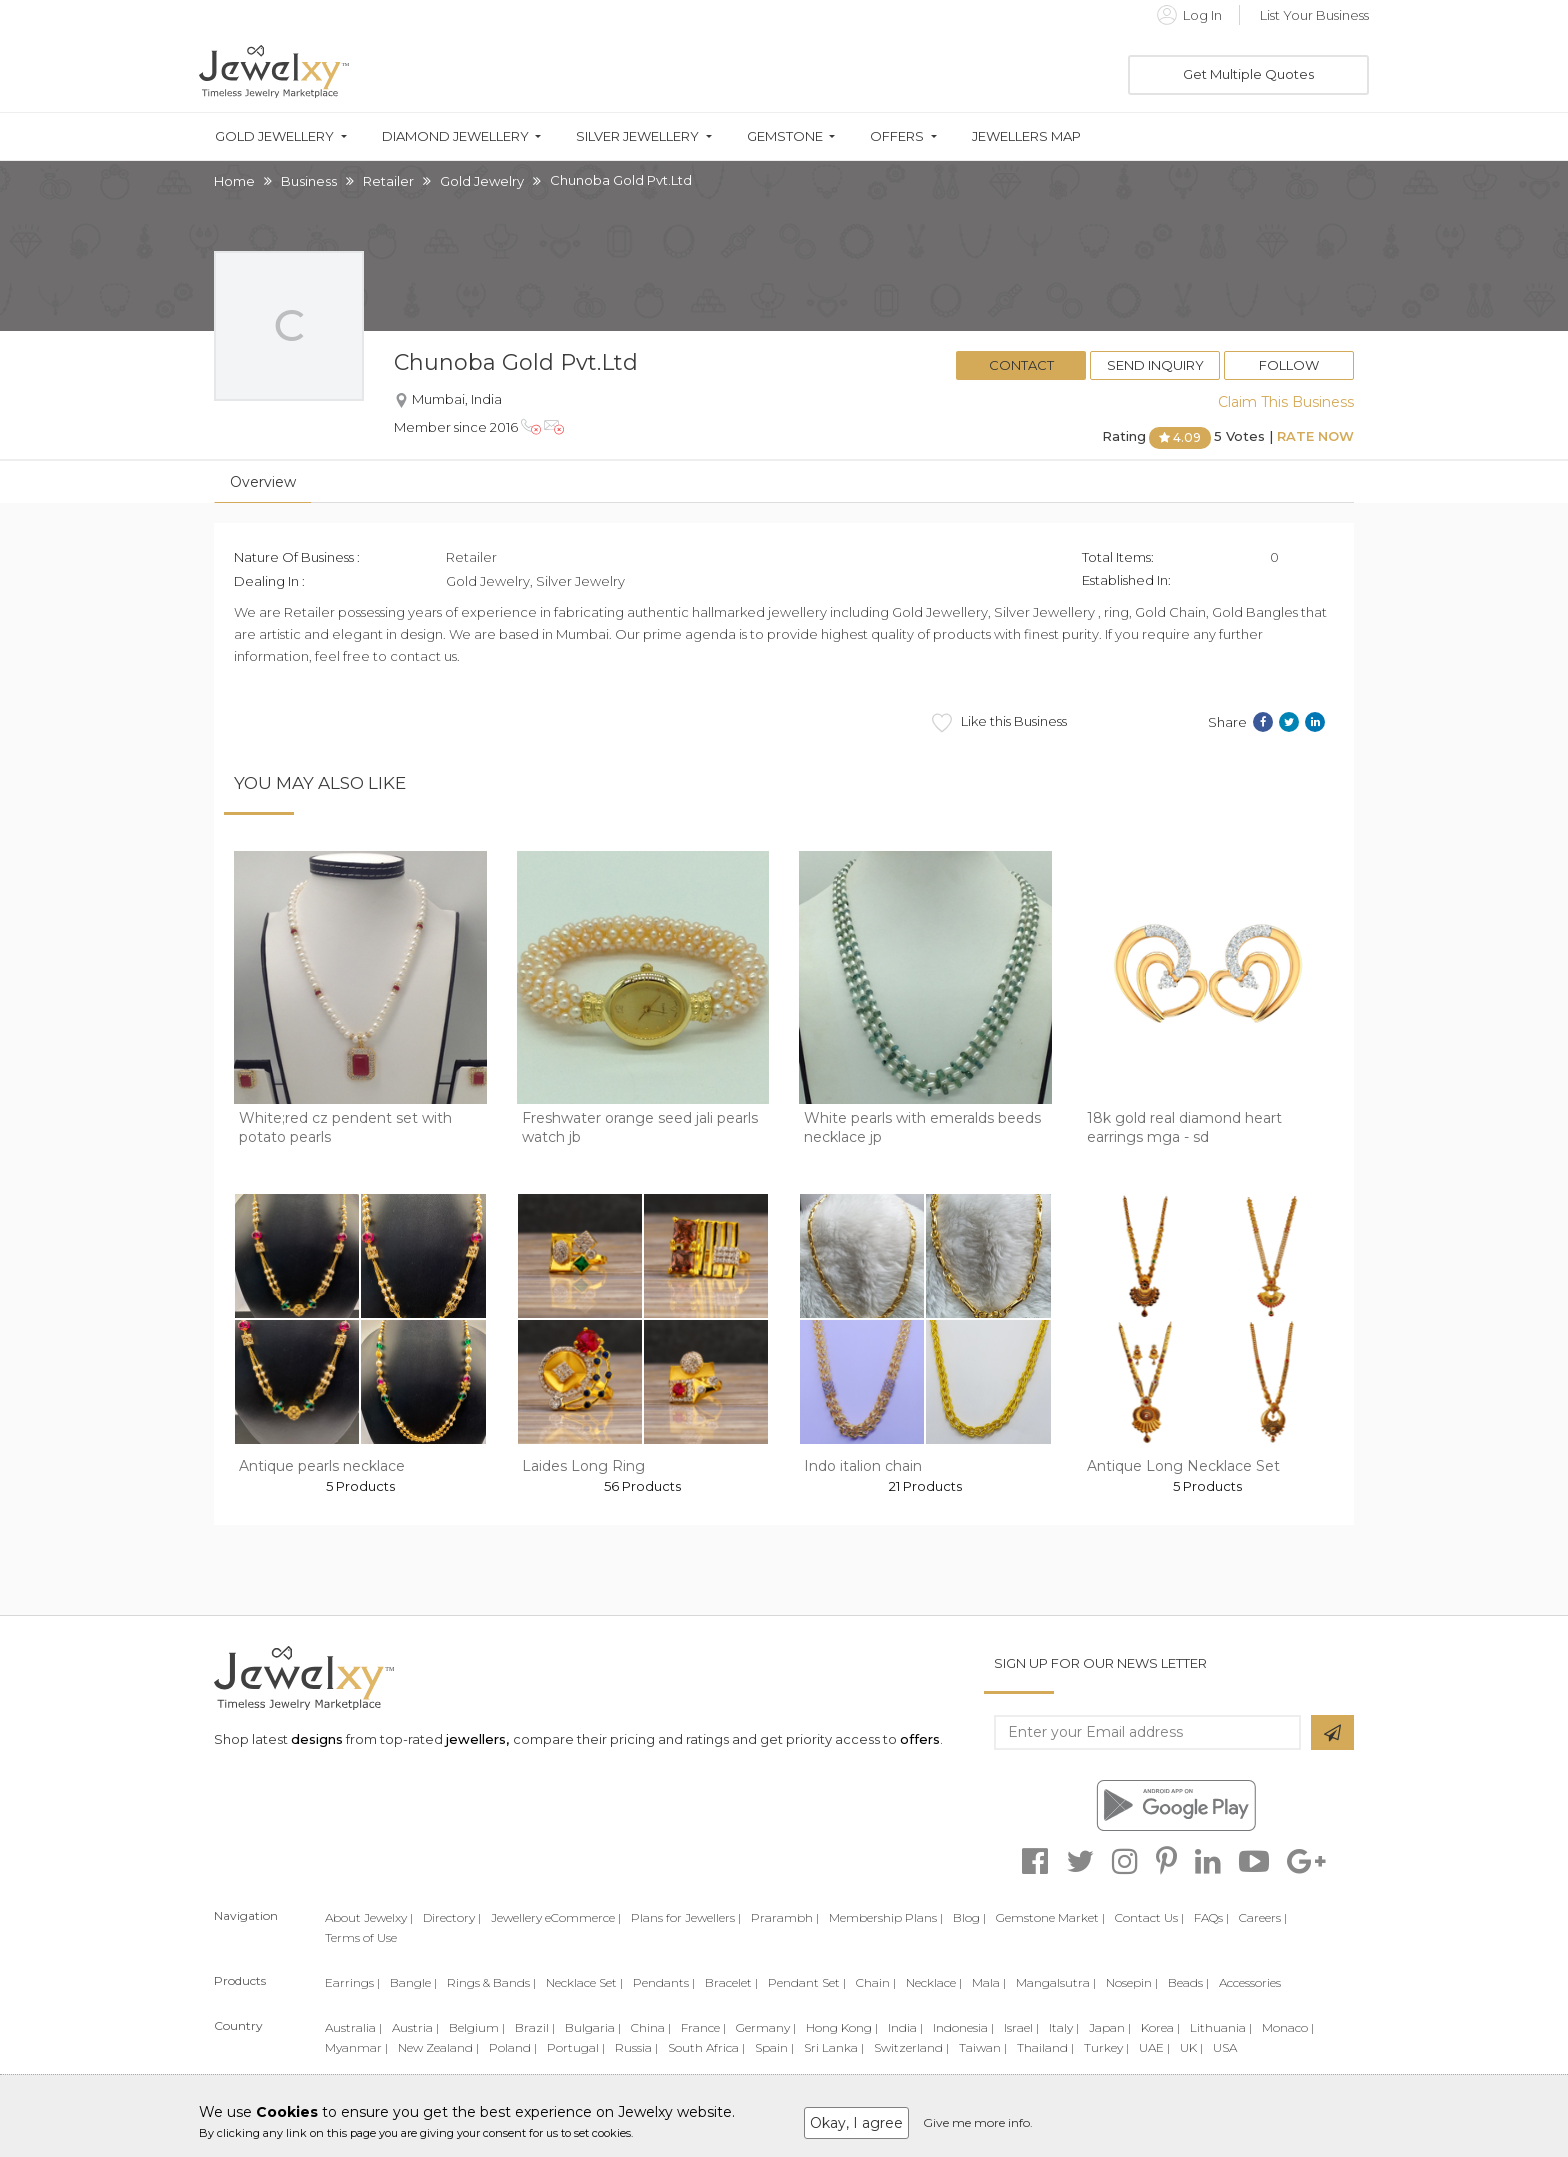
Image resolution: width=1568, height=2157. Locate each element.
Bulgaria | (593, 2027)
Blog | (969, 1917)
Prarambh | (785, 1917)
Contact (1021, 365)
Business (309, 181)
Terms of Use (361, 1937)
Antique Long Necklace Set (1183, 1466)
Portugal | (576, 2047)
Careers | (1263, 1917)
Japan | (1110, 2027)
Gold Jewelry (482, 181)
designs (317, 1739)
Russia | (636, 2047)
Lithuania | (1221, 2027)
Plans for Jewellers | (686, 1917)
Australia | (353, 2027)
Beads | (1188, 1982)
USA (1225, 2047)
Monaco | (1288, 2027)
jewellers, (477, 1739)
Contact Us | (1149, 1917)
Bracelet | (731, 1982)
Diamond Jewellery (455, 136)
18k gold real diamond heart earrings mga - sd (1184, 1128)
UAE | (1154, 2047)
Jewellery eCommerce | (556, 1917)
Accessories (1250, 1982)
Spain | (774, 2047)
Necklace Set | (584, 1982)
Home (234, 181)
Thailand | (1045, 2047)
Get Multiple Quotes (1248, 74)
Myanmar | (356, 2047)
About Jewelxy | (369, 1917)
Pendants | (664, 1982)
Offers (897, 136)
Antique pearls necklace (322, 1466)
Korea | (1160, 2027)
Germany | (766, 2027)
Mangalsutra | (1056, 1982)
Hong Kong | (842, 2027)
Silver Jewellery (637, 136)
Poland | (513, 2047)
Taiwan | (983, 2047)
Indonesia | (963, 2027)
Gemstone (785, 136)
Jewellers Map (1026, 136)
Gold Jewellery (274, 136)
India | (905, 2027)
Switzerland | (911, 2047)
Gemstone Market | (1050, 1917)
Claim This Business (1286, 402)
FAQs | (1211, 1917)
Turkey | (1106, 2047)
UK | (1191, 2047)
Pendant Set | (807, 1982)
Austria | (415, 2027)
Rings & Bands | (491, 1982)
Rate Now (1315, 436)
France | (703, 2027)
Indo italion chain (863, 1466)
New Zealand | (438, 2047)
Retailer (388, 181)
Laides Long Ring (583, 1466)
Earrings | (352, 1982)
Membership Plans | (886, 1917)
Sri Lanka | (834, 2047)
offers (920, 1739)
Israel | (1021, 2027)
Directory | (452, 1917)
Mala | (989, 1982)
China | (651, 2027)
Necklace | (934, 1982)
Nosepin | (1132, 1982)
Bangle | (413, 1982)
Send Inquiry (1155, 365)
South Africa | (706, 2047)
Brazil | (535, 2027)
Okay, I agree (856, 2123)
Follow (1289, 365)
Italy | (1064, 2027)
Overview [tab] (263, 482)
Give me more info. (978, 2122)
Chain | (876, 1982)
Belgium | (477, 2027)
